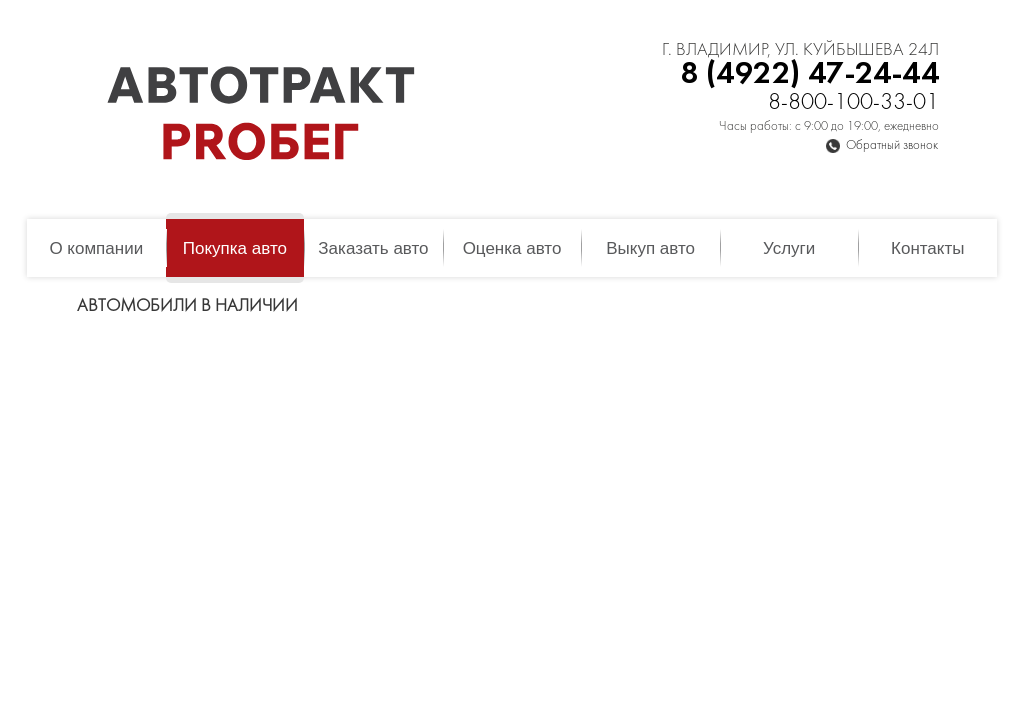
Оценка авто (512, 248)
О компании (96, 248)
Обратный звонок (892, 146)
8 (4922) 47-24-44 (809, 74)
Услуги (789, 248)
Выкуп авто (650, 248)
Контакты (927, 248)
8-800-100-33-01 (853, 103)
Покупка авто (235, 248)
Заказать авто (373, 248)
